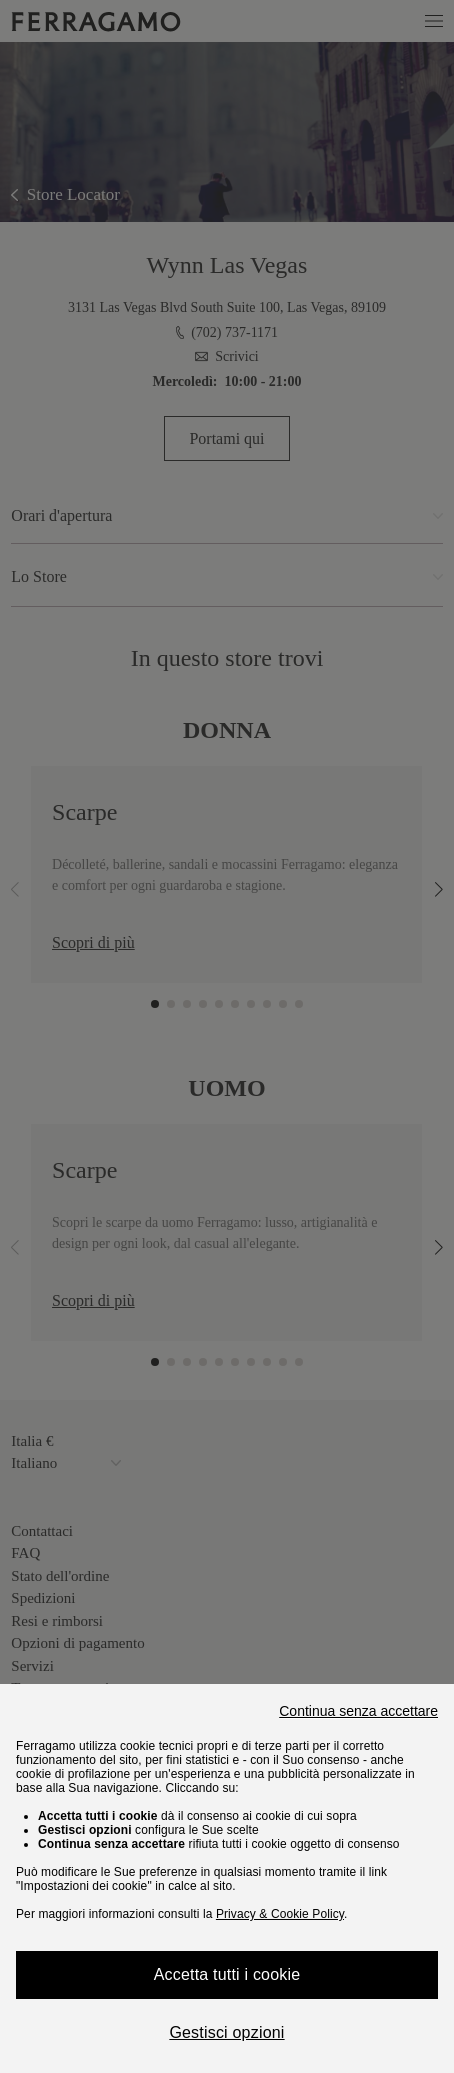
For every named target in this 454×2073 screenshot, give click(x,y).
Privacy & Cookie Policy (280, 1914)
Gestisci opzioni (226, 2032)
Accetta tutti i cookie (227, 1974)
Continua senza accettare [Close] (358, 1711)
